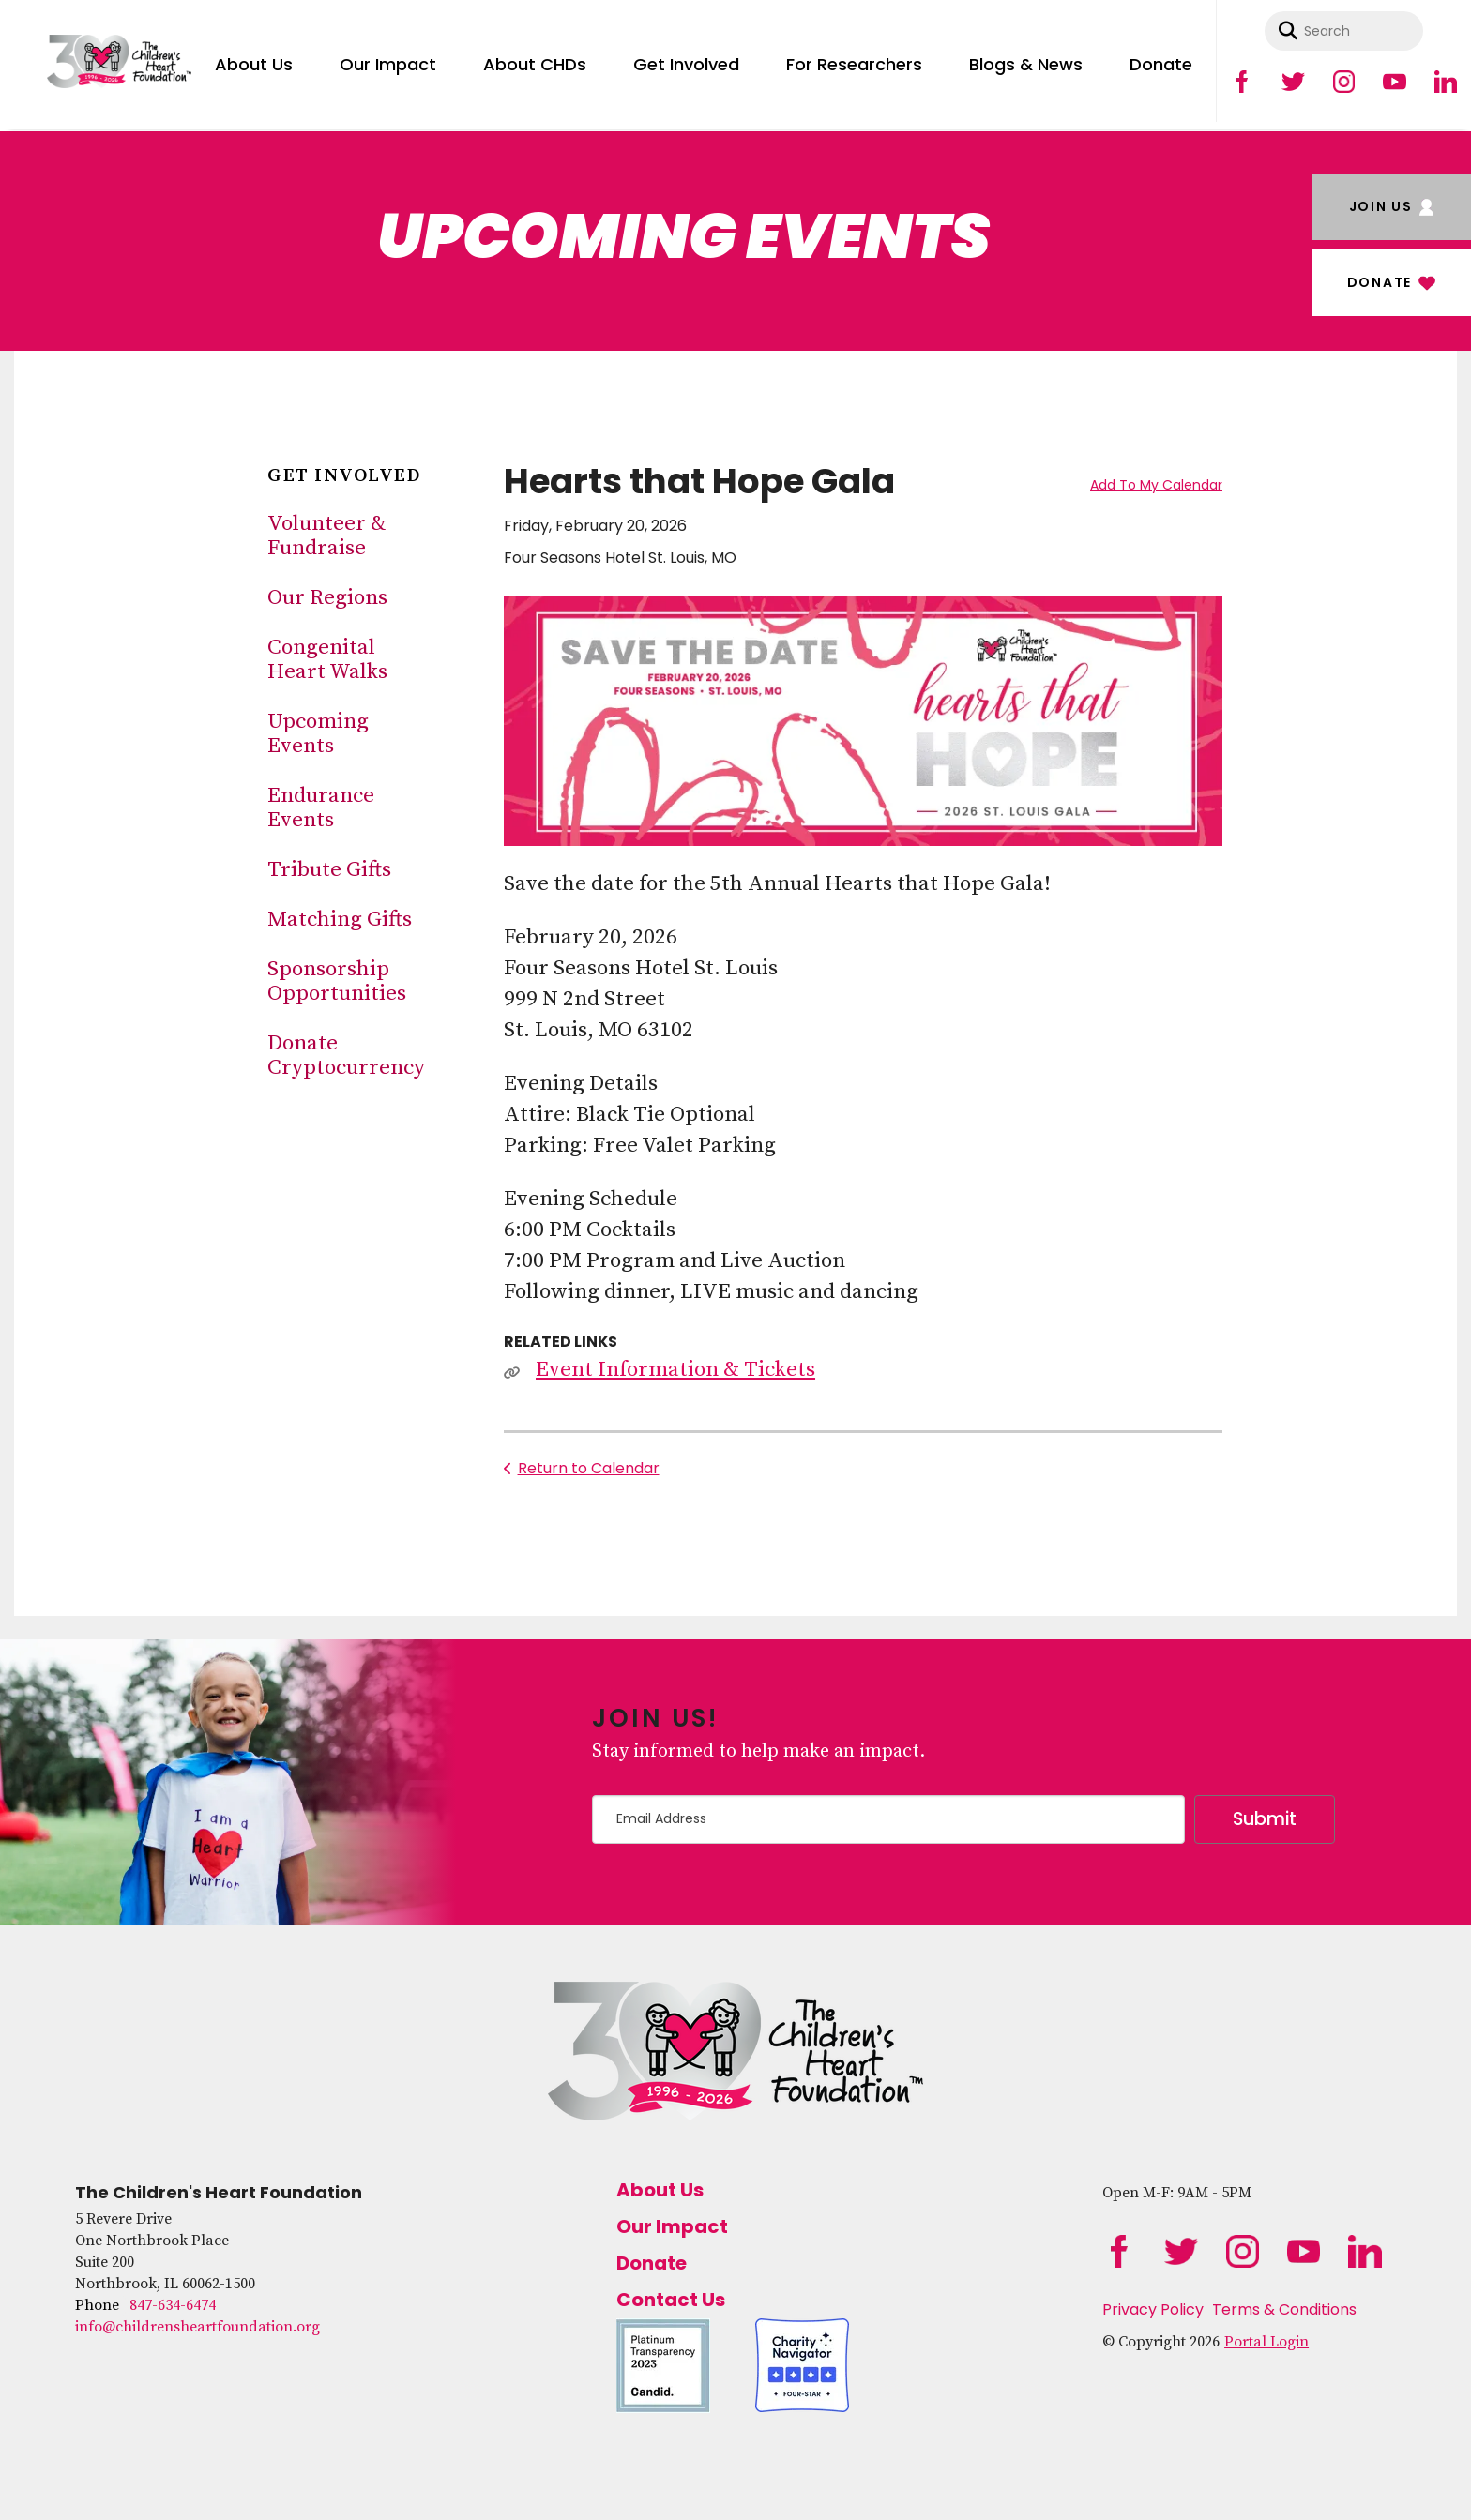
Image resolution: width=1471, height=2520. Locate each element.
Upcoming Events (318, 734)
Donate (1161, 64)
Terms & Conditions (1284, 2309)
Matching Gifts (339, 919)
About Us (254, 64)
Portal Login (1266, 2341)
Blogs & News (1026, 64)
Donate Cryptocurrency (346, 1055)
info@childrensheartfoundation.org (197, 2326)
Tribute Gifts (329, 869)
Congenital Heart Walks (327, 660)
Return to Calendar (589, 1468)
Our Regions (327, 597)
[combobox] (1344, 31)
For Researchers (854, 64)
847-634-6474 (172, 2305)
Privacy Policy (1153, 2309)
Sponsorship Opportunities (336, 981)
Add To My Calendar (1156, 484)
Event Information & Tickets (675, 1369)
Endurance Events (320, 808)
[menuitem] (253, 61)
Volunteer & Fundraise (327, 536)
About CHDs (534, 64)
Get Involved (686, 64)
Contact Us (670, 2299)
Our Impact (388, 64)
